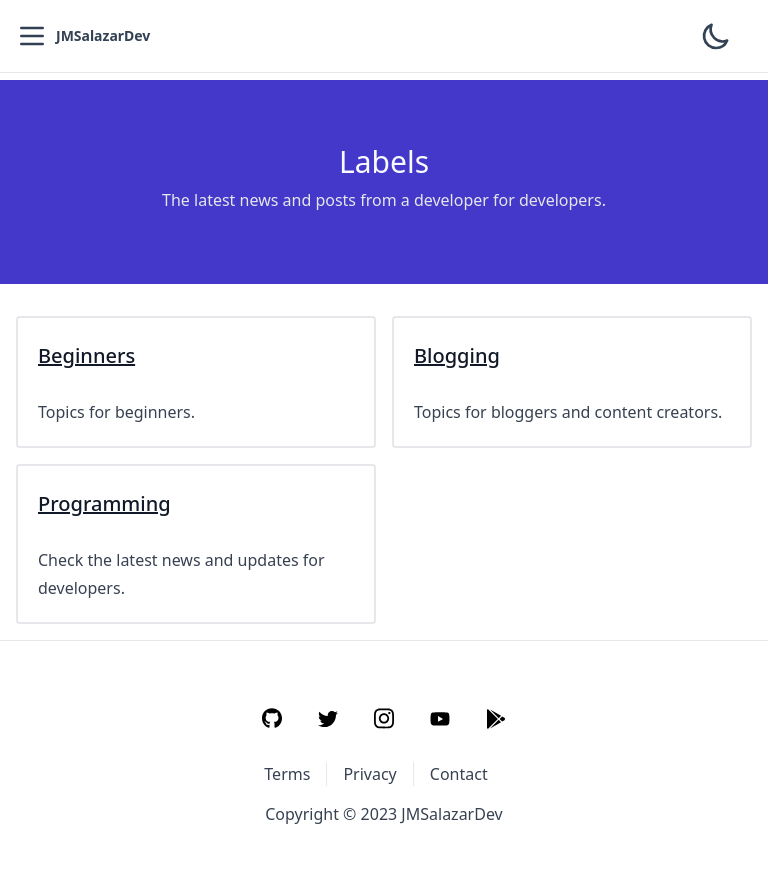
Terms (287, 774)
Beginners (86, 355)
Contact (459, 774)
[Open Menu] (32, 36)
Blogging (457, 355)
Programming (104, 503)
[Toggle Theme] (716, 36)
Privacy (369, 774)
